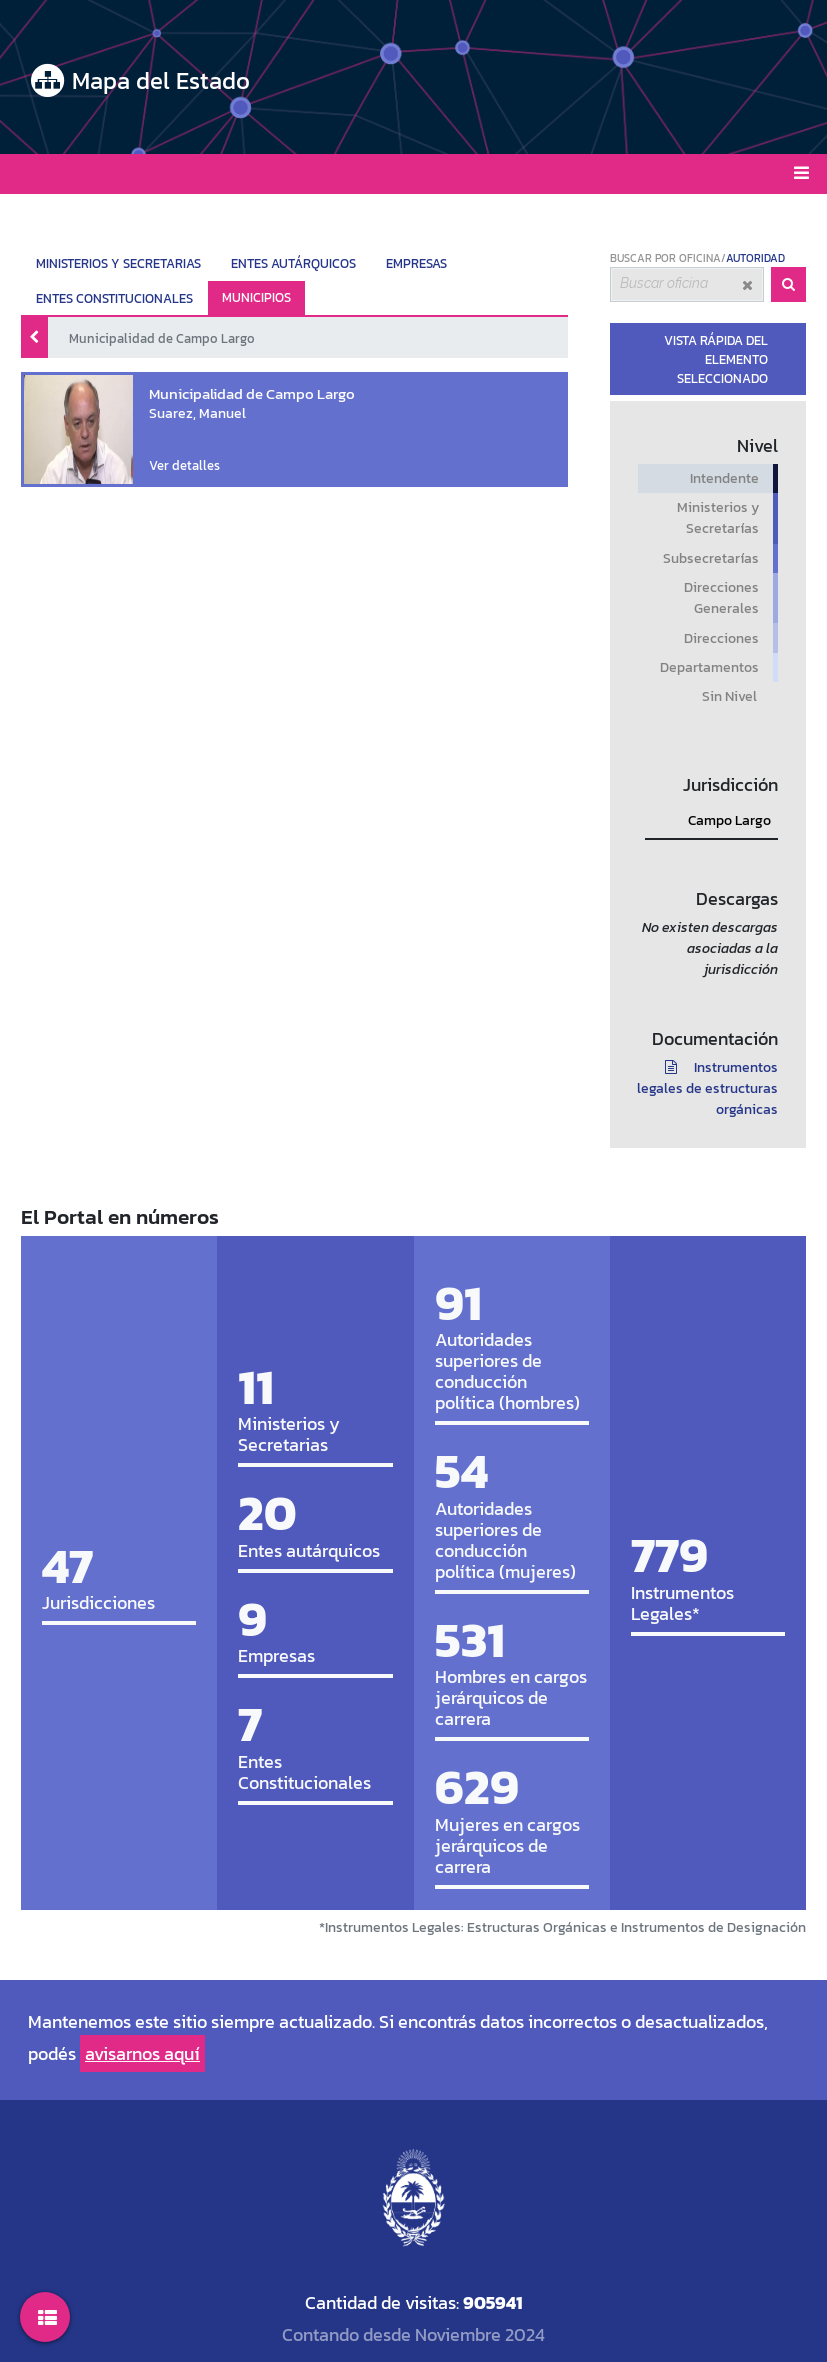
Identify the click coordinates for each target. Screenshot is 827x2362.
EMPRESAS (416, 263)
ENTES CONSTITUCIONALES (114, 298)
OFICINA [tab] (700, 258)
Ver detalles (175, 462)
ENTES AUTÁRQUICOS (293, 263)
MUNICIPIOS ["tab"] (256, 297)
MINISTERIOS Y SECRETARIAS (118, 263)
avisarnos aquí (142, 2053)
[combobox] (687, 285)
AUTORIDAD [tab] (755, 258)
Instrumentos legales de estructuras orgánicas (707, 1088)
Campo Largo (729, 820)
